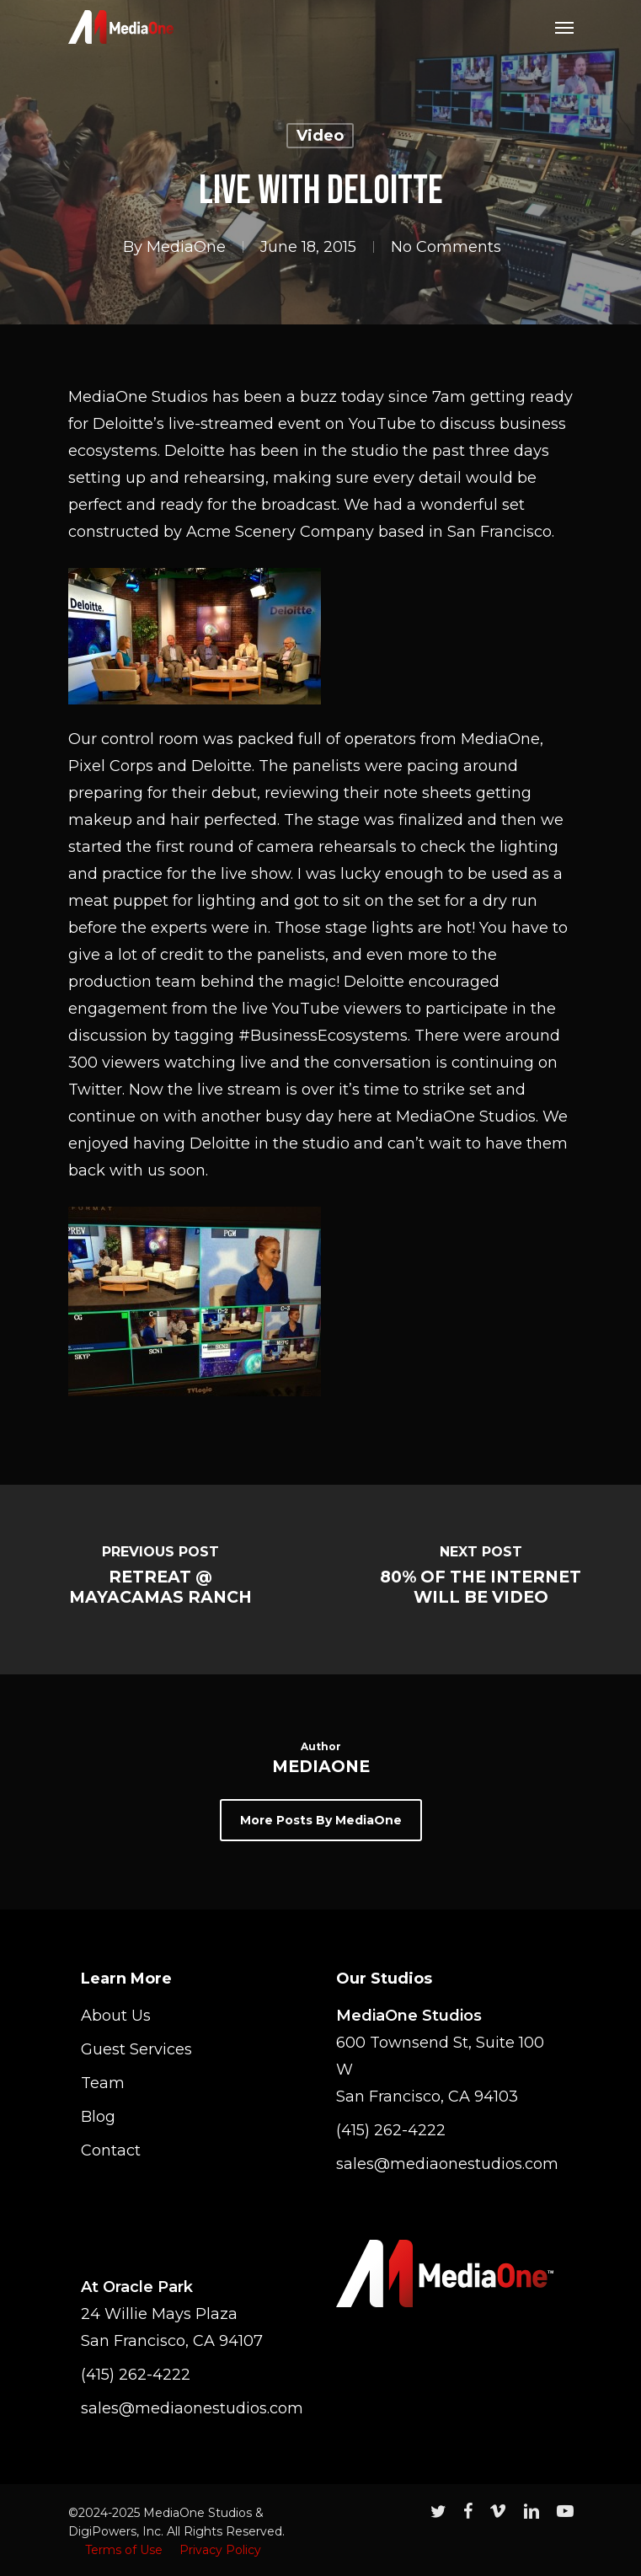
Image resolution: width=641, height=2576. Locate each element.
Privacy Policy (220, 2549)
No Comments (446, 247)
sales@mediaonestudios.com (444, 2164)
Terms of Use (124, 2549)
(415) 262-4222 (391, 2130)
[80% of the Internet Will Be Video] (481, 1579)
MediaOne (186, 247)
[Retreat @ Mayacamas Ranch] (160, 1579)
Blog (98, 2116)
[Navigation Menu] (564, 27)
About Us (116, 2015)
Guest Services (136, 2049)
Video (320, 135)
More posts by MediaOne (321, 1820)
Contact (111, 2150)
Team (103, 2083)
